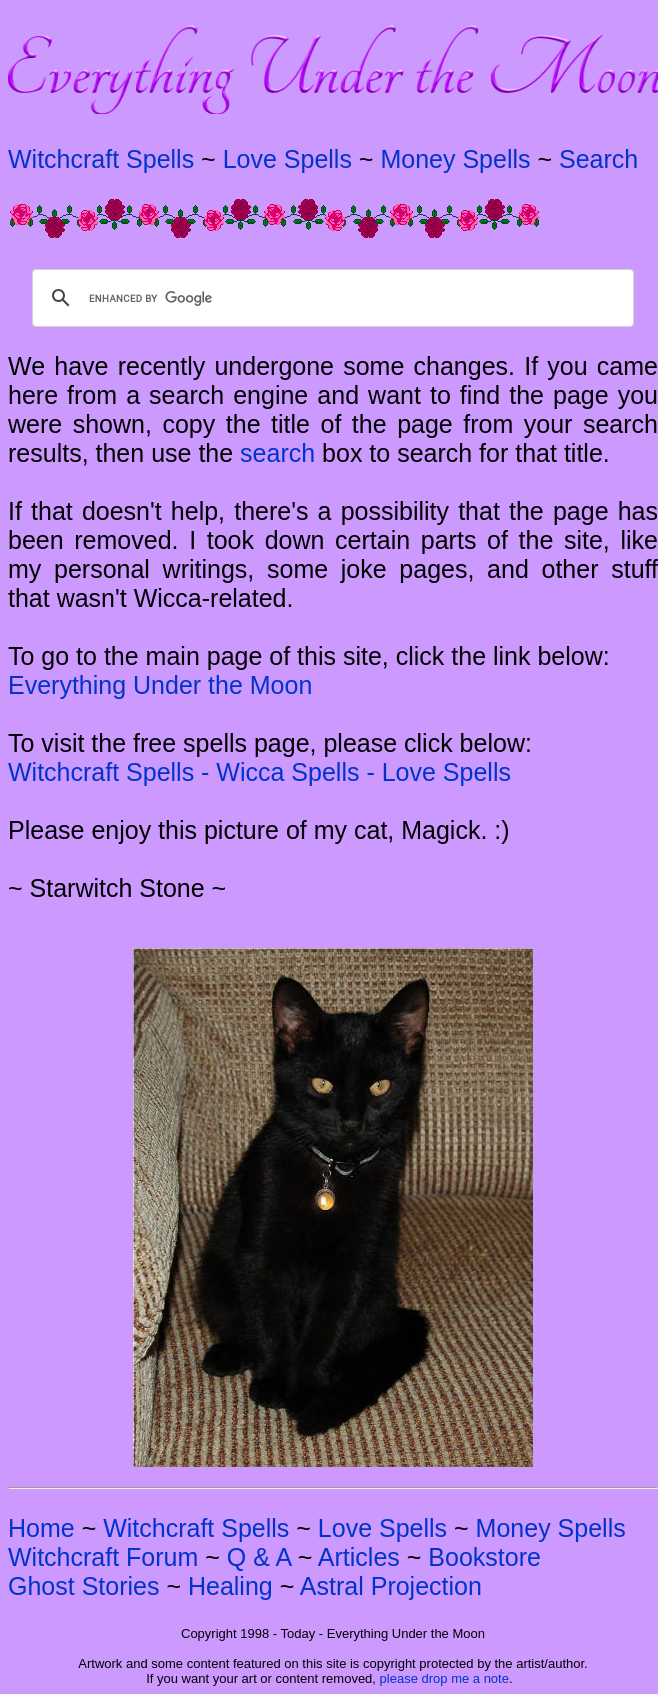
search (277, 453)
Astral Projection (391, 1586)
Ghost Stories (83, 1586)
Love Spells (287, 159)
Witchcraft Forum (103, 1557)
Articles (359, 1557)
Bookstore (484, 1557)
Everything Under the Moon (160, 685)
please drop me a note (444, 1678)
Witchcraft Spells (101, 159)
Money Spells (455, 159)
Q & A (259, 1557)
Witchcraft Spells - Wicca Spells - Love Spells (259, 772)
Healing (230, 1586)
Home (41, 1528)
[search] (330, 298)
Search (598, 159)
